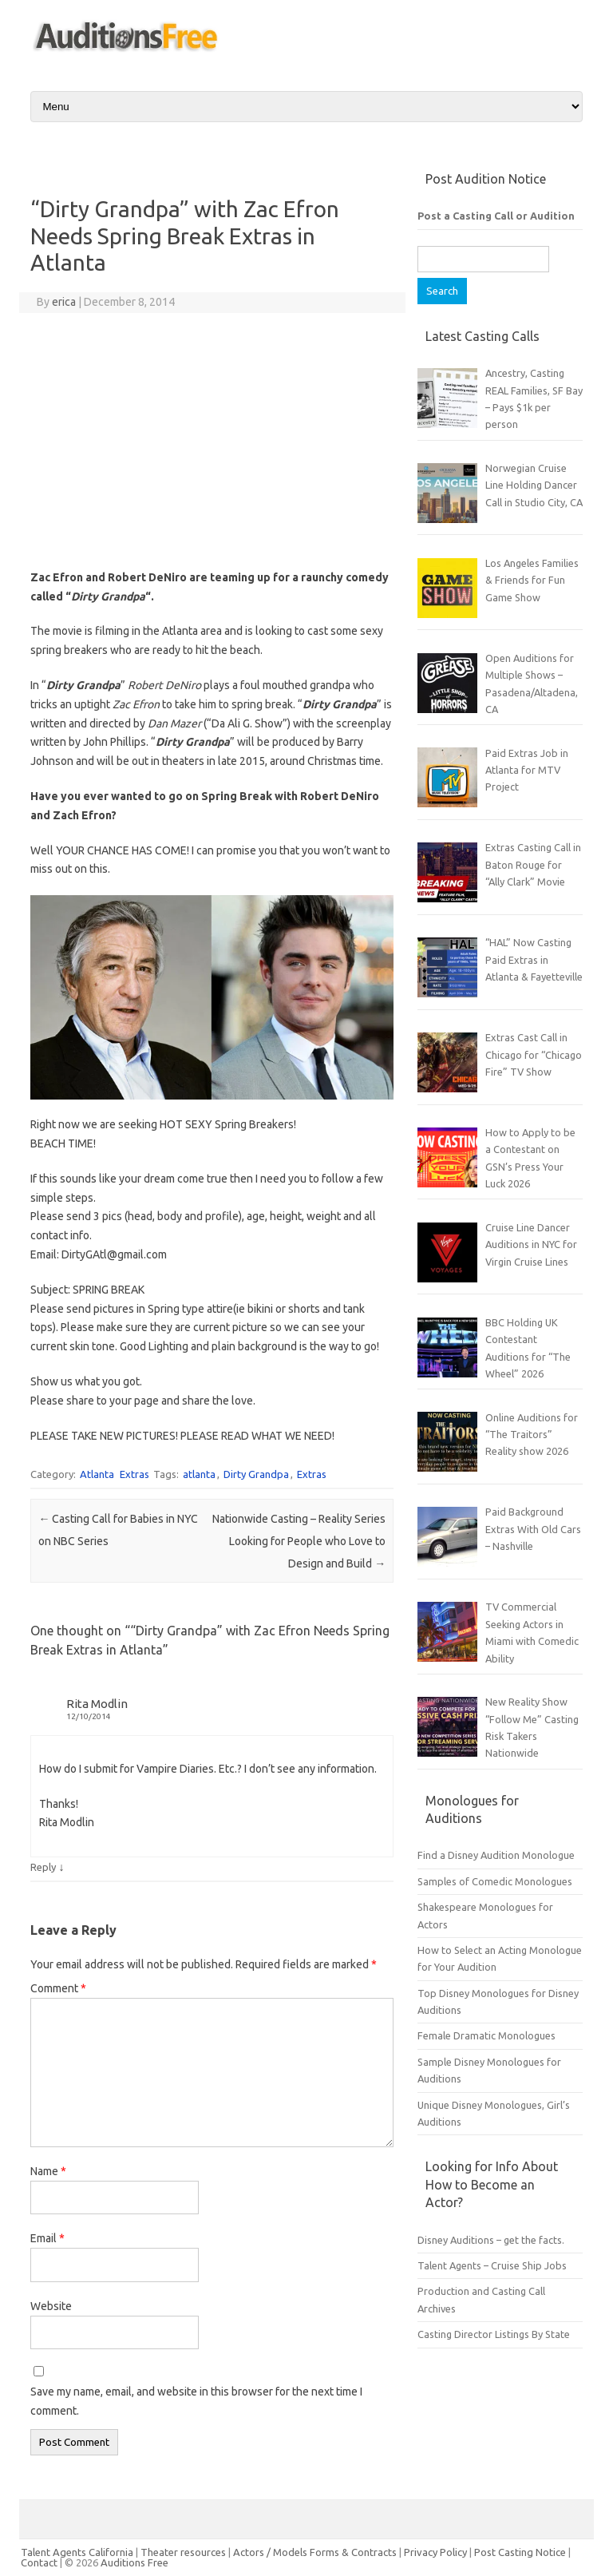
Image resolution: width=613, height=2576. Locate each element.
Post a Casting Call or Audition (496, 215)
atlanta (199, 1474)
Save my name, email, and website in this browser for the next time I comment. (196, 2401)
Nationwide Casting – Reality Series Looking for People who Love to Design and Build (299, 1541)
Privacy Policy (436, 2552)
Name (48, 2171)
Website (51, 2306)
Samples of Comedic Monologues (494, 1881)
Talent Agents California (77, 2552)
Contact (40, 2562)
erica (64, 301)
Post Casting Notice (520, 2552)
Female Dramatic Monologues (486, 2035)
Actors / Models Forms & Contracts (315, 2552)
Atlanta (97, 1474)
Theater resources (183, 2552)
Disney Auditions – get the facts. (490, 2239)
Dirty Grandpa (256, 1474)
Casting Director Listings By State (493, 2334)
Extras (134, 1474)
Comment (58, 1988)
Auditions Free (134, 2562)
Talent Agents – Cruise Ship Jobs (492, 2265)
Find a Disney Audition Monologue (496, 1855)
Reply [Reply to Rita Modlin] (43, 1867)
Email (47, 2238)
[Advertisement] (212, 441)
